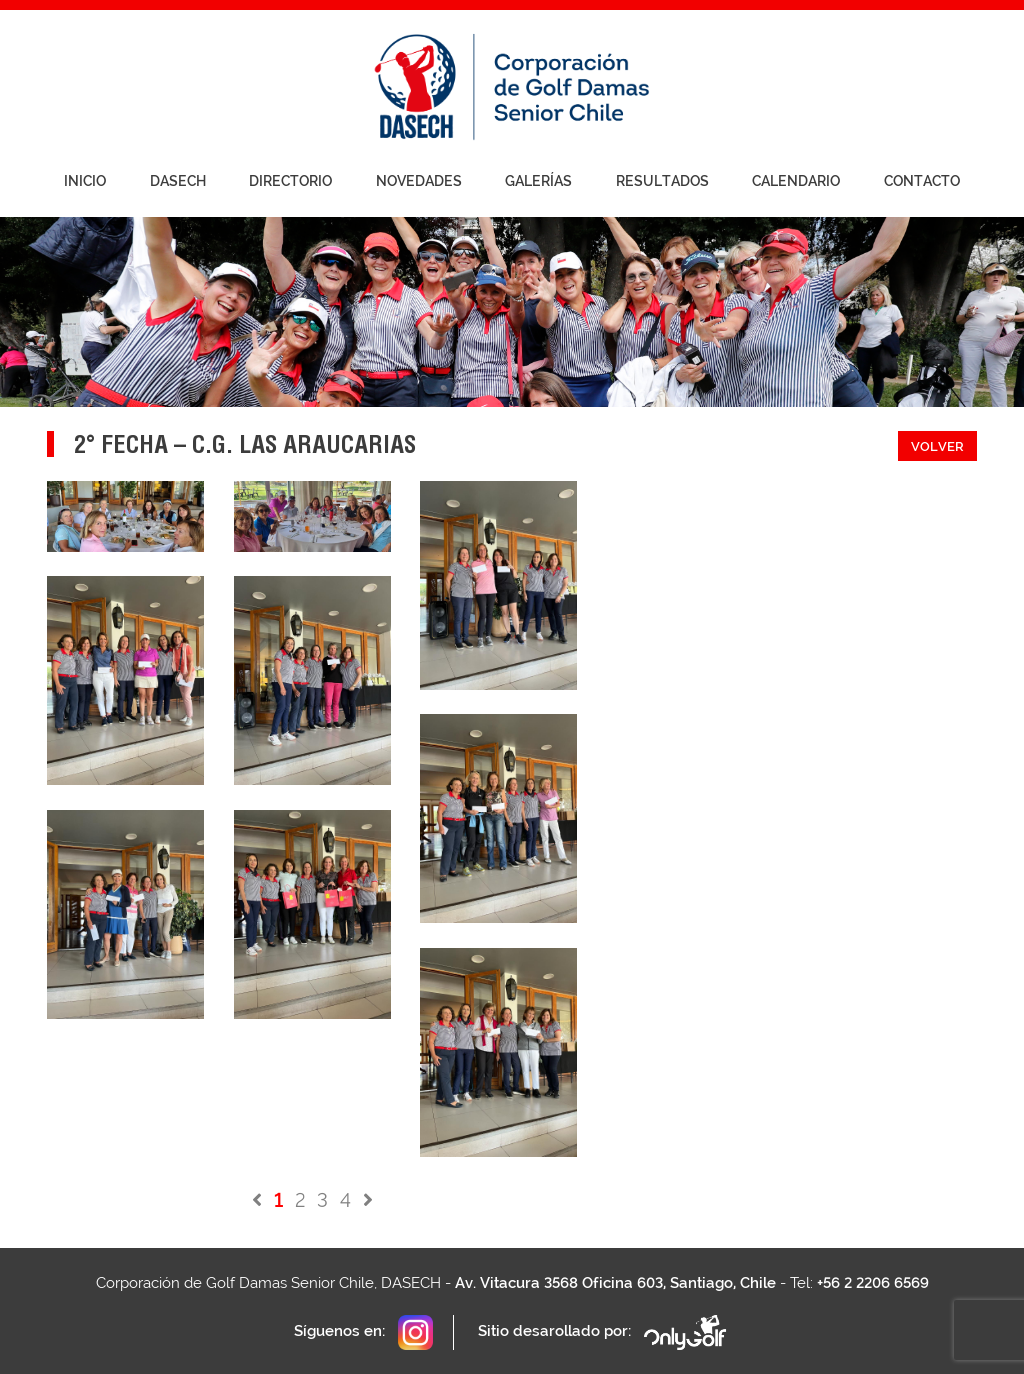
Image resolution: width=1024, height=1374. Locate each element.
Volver (937, 446)
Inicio (85, 181)
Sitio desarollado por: (603, 1332)
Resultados (662, 181)
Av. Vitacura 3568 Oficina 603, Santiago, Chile (615, 1283)
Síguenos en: (363, 1332)
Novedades (419, 181)
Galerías (538, 181)
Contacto (922, 181)
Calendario (796, 181)
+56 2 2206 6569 (873, 1283)
